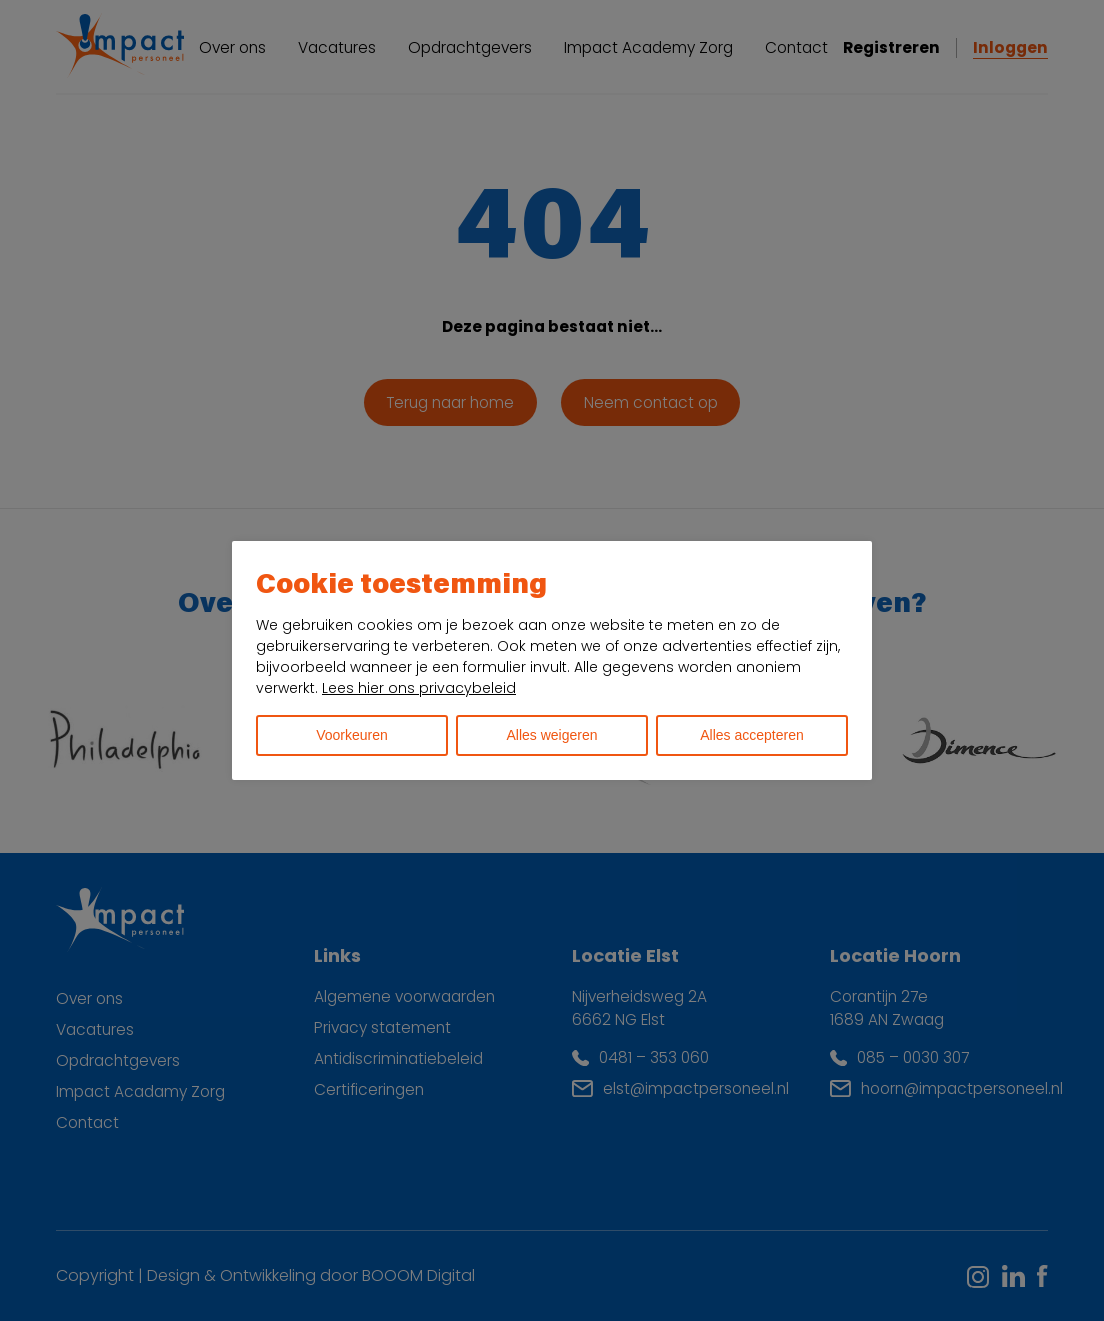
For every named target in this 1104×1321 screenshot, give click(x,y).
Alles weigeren (551, 735)
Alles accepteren (752, 735)
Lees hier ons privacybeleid (419, 688)
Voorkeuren (352, 735)
